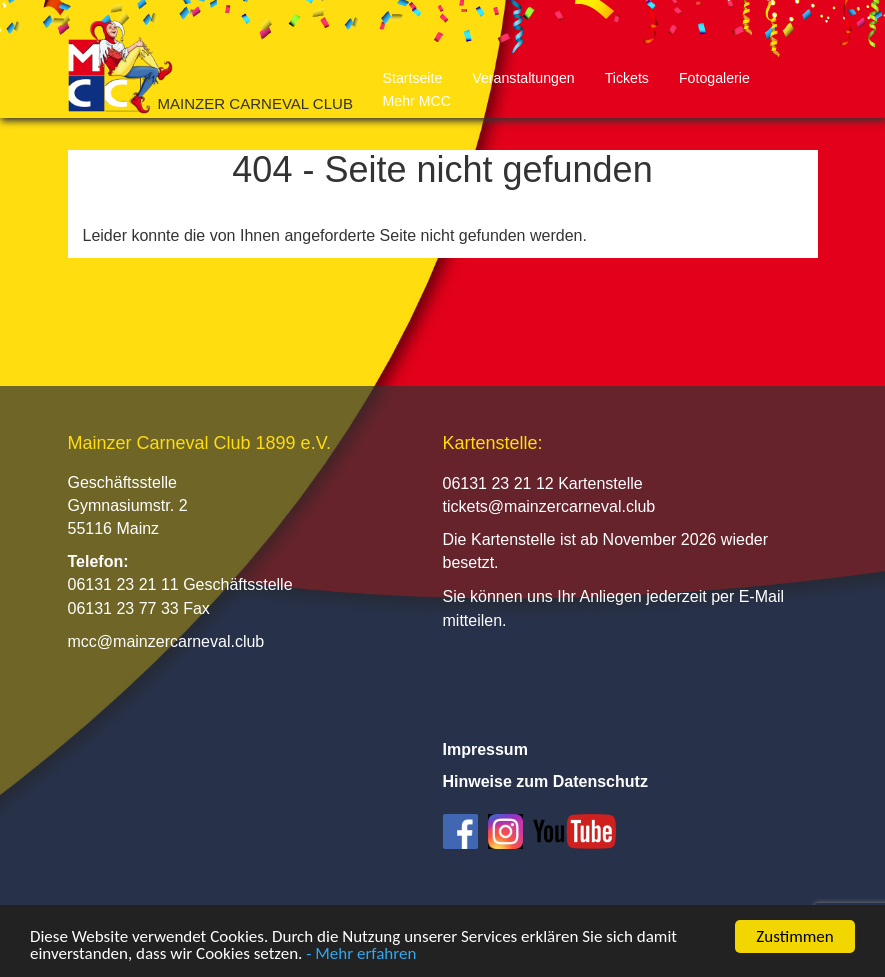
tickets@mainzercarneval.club (549, 506)
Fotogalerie (714, 78)
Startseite (413, 78)
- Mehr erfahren (361, 954)
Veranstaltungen (523, 78)
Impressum (485, 749)
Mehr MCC (417, 101)
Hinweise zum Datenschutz (545, 781)
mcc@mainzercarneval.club (166, 641)
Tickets (627, 78)
